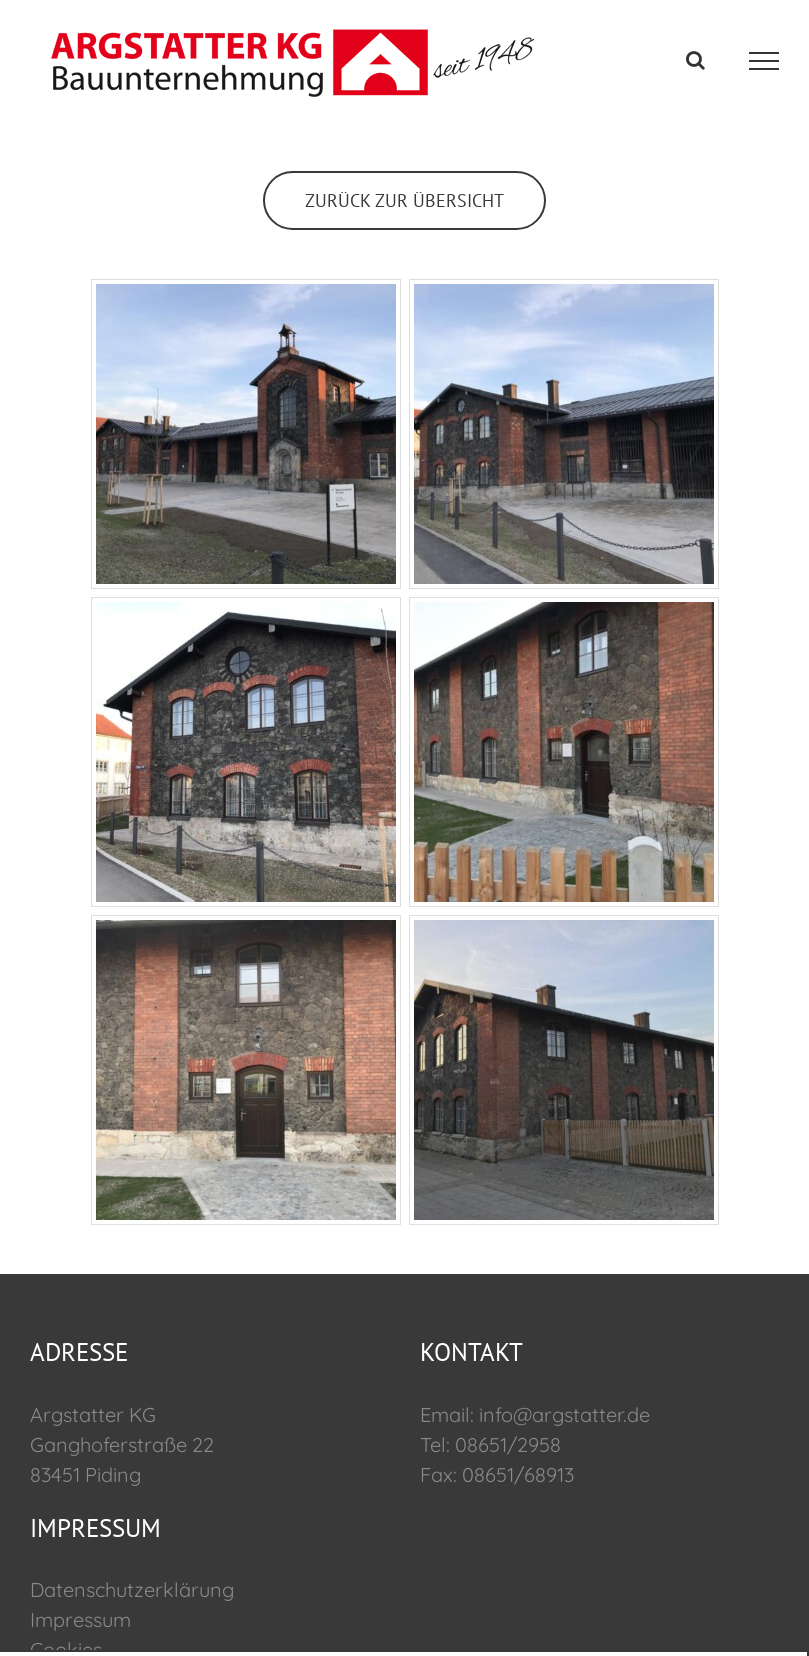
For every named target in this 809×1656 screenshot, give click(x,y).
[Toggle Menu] (764, 61)
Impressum (80, 1619)
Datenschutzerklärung (132, 1589)
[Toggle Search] (695, 60)
